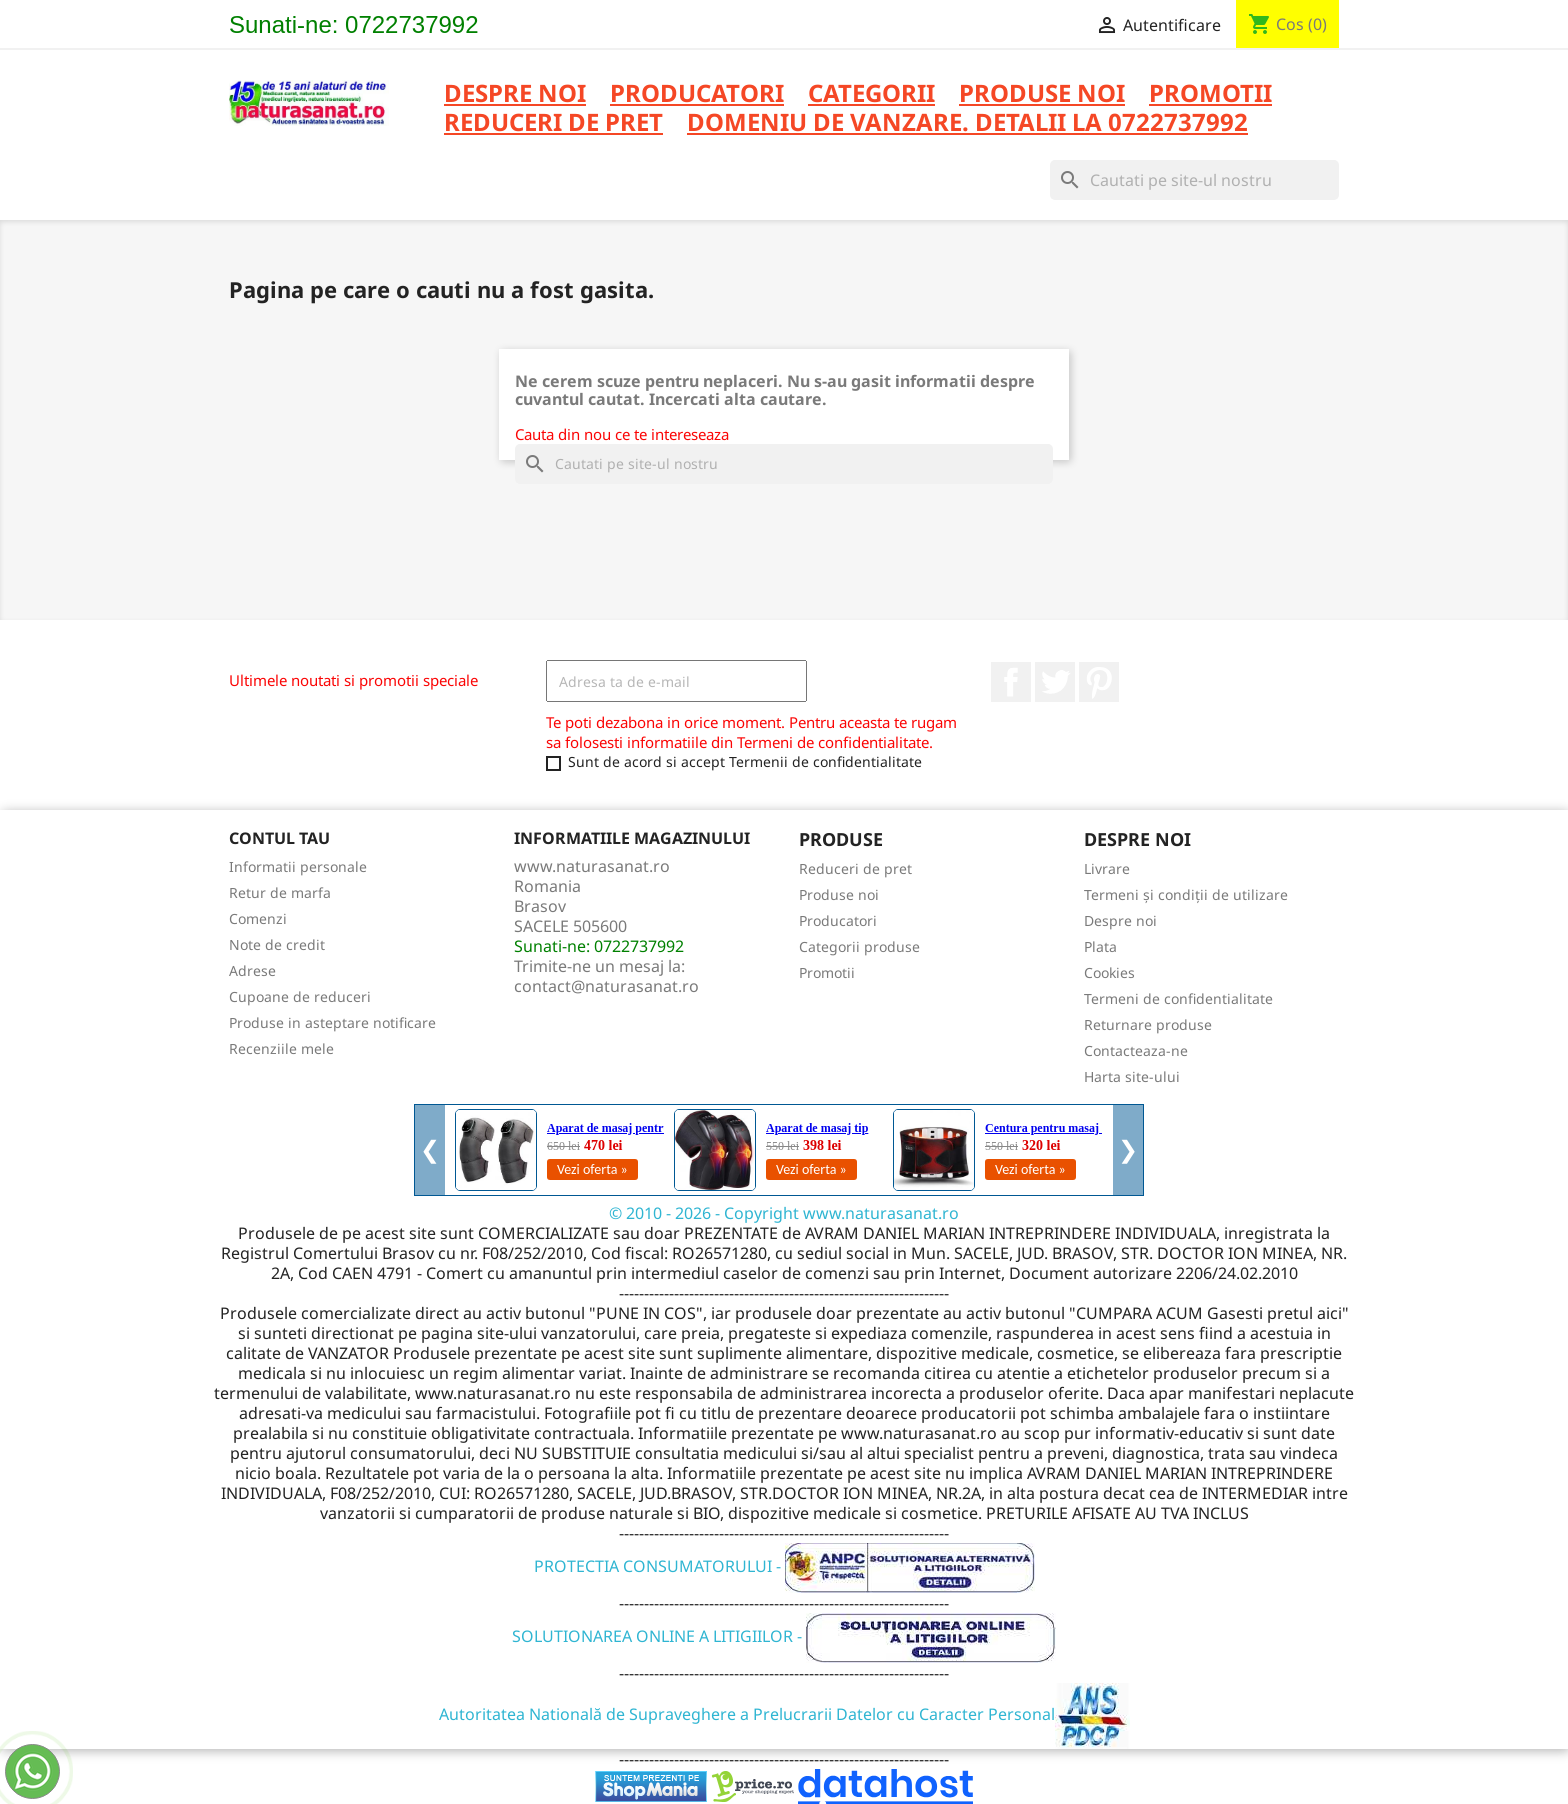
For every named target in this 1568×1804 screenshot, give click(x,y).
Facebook (1011, 682)
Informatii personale (298, 866)
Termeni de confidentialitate (1178, 998)
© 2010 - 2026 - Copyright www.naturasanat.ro (784, 1213)
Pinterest (1099, 682)
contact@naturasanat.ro (606, 986)
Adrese (252, 970)
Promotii (827, 972)
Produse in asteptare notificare (332, 1022)
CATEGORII (871, 94)
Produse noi (839, 894)
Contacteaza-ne (1136, 1050)
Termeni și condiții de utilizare (1186, 894)
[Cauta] (1194, 180)
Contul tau (279, 838)
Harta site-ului (1132, 1076)
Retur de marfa (280, 892)
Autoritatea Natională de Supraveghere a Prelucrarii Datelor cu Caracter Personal (784, 1714)
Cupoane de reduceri (300, 996)
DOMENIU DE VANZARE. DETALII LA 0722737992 (967, 123)
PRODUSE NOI (1042, 94)
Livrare (1107, 868)
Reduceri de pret (855, 868)
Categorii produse (859, 946)
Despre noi (515, 94)
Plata (1100, 946)
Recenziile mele (281, 1048)
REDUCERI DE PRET (553, 123)
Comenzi (258, 918)
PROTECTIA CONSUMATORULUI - (784, 1566)
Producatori (838, 920)
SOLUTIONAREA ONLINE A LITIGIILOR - (784, 1636)
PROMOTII (1210, 94)
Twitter (1055, 682)
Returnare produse (1148, 1024)
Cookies (1109, 972)
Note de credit (277, 944)
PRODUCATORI (697, 94)
